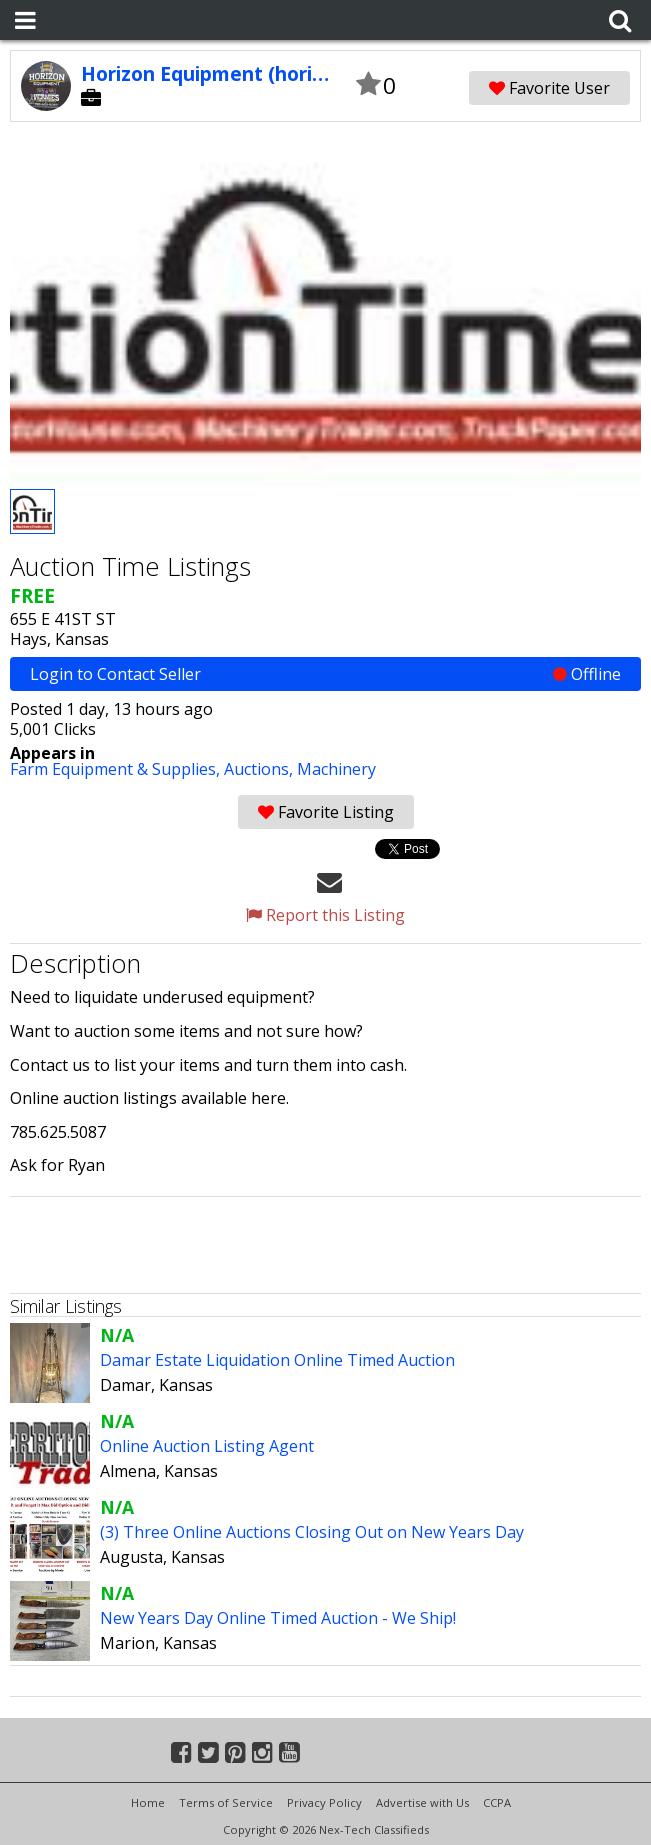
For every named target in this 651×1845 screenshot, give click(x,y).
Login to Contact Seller (325, 674)
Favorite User (549, 88)
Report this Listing (325, 915)
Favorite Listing (326, 812)
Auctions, (260, 769)
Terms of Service (226, 1802)
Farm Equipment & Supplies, (117, 769)
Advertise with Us (422, 1802)
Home (148, 1802)
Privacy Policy (324, 1802)
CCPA (497, 1802)
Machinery (336, 769)
